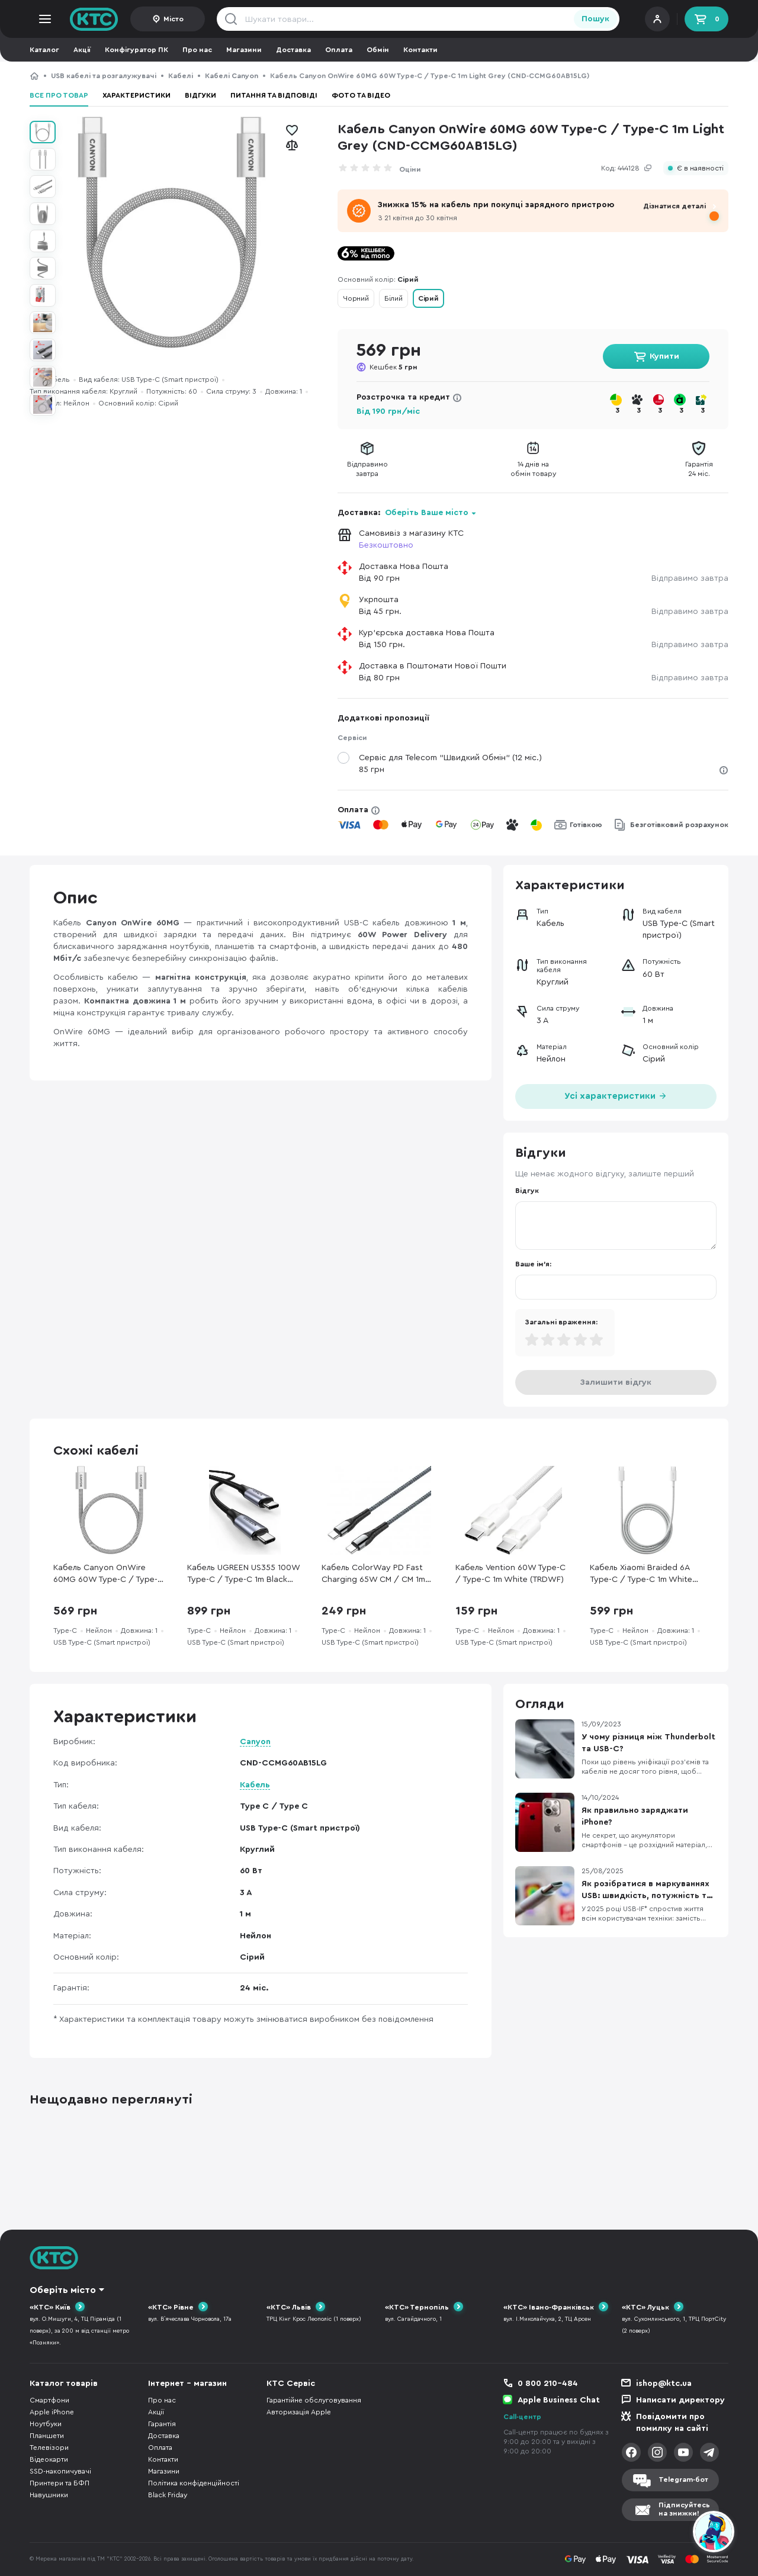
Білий (393, 298)
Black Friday (167, 2494)
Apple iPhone (52, 2412)
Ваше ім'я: (533, 1264)
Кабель (255, 1785)
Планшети (47, 2435)
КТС (34, 76)
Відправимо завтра (689, 578)
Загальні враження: (561, 1322)
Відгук (527, 1190)
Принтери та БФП (59, 2483)
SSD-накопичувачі (60, 2471)
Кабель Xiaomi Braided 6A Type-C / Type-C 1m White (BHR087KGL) (641, 1575)
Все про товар (59, 95)
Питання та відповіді (273, 95)
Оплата (338, 49)
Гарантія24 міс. (699, 469)
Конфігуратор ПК (136, 49)
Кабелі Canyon (231, 75)
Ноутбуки (46, 2423)
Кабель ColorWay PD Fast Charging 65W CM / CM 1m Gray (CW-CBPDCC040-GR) (375, 1575)
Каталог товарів (64, 2383)
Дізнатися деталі (674, 206)
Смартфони (49, 2400)
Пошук (595, 19)
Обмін (378, 49)
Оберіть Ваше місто (426, 513)
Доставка (293, 49)
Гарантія (162, 2423)
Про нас (197, 49)
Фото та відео (361, 95)
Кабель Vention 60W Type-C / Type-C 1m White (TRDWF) (510, 1574)
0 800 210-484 (548, 2383)
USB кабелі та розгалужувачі (103, 75)
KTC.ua (94, 19)
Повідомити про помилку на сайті (672, 2423)
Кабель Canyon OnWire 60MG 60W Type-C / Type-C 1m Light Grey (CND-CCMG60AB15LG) (108, 1575)
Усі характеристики (615, 1095)
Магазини (244, 49)
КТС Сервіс (290, 2383)
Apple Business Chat (559, 2400)
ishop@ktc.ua (664, 2383)
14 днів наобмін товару (533, 469)
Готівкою (586, 824)
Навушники (49, 2494)
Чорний (356, 298)
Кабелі (180, 75)
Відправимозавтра (367, 469)
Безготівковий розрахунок (679, 824)
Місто (173, 18)
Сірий (428, 298)
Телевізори (49, 2447)
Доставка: (407, 513)
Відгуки (200, 95)
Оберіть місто (63, 2290)
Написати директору (680, 2400)
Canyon (255, 1742)
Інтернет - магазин (187, 2383)
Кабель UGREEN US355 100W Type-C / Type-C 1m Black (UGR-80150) (243, 1575)
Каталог (44, 49)
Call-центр (522, 2416)
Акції (82, 49)
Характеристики (136, 95)
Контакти (420, 49)
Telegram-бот (683, 2479)
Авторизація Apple (298, 2412)
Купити (664, 356)
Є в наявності (700, 168)
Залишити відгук (615, 1382)
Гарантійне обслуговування (313, 2400)
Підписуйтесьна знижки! (684, 2509)
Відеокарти (49, 2459)
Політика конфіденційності (193, 2483)
